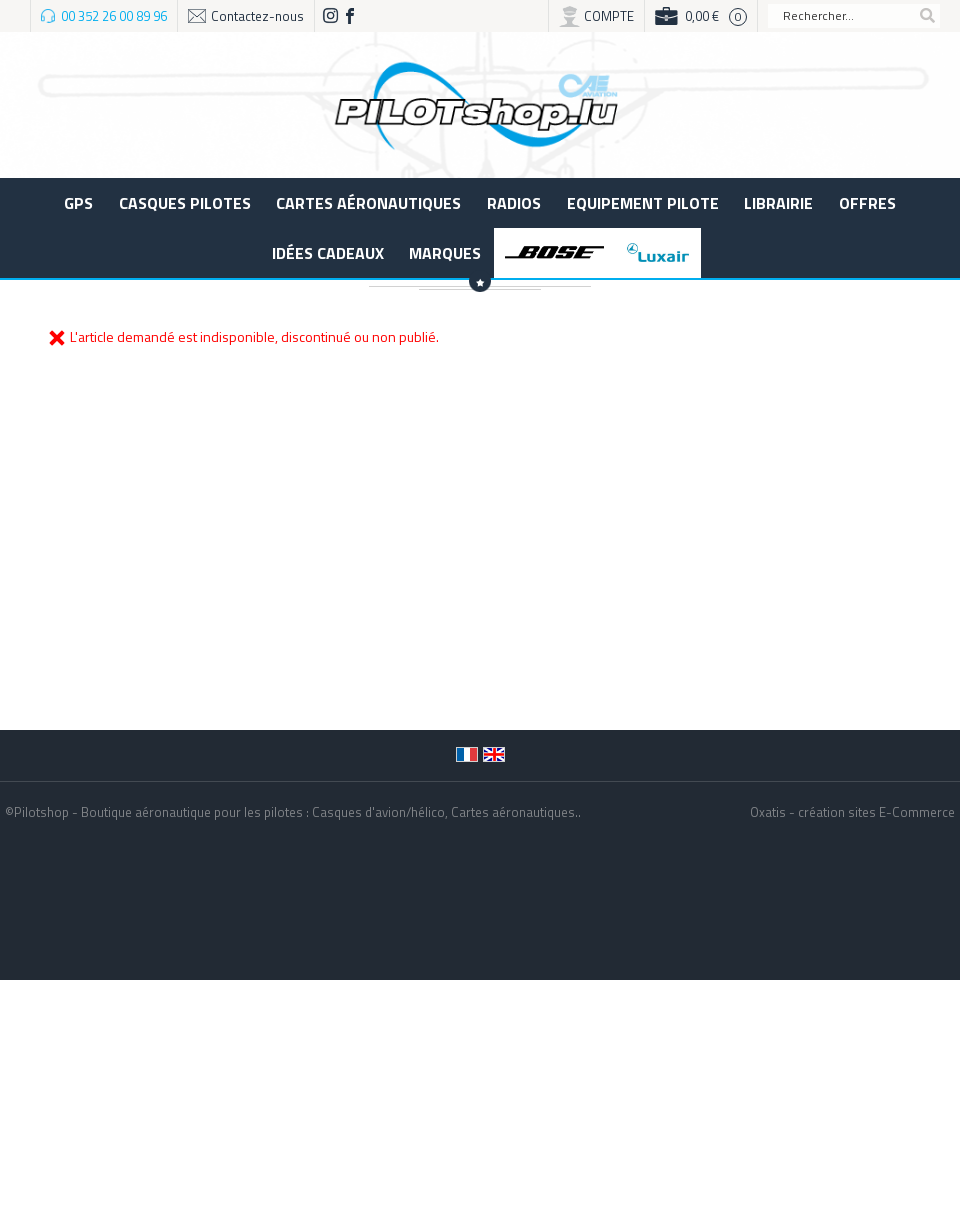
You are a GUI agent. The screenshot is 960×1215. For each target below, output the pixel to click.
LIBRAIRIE (778, 203)
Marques (445, 253)
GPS (78, 203)
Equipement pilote (643, 203)
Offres (867, 203)
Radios (514, 203)
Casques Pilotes (185, 203)
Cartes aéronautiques (368, 203)
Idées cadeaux (328, 253)
